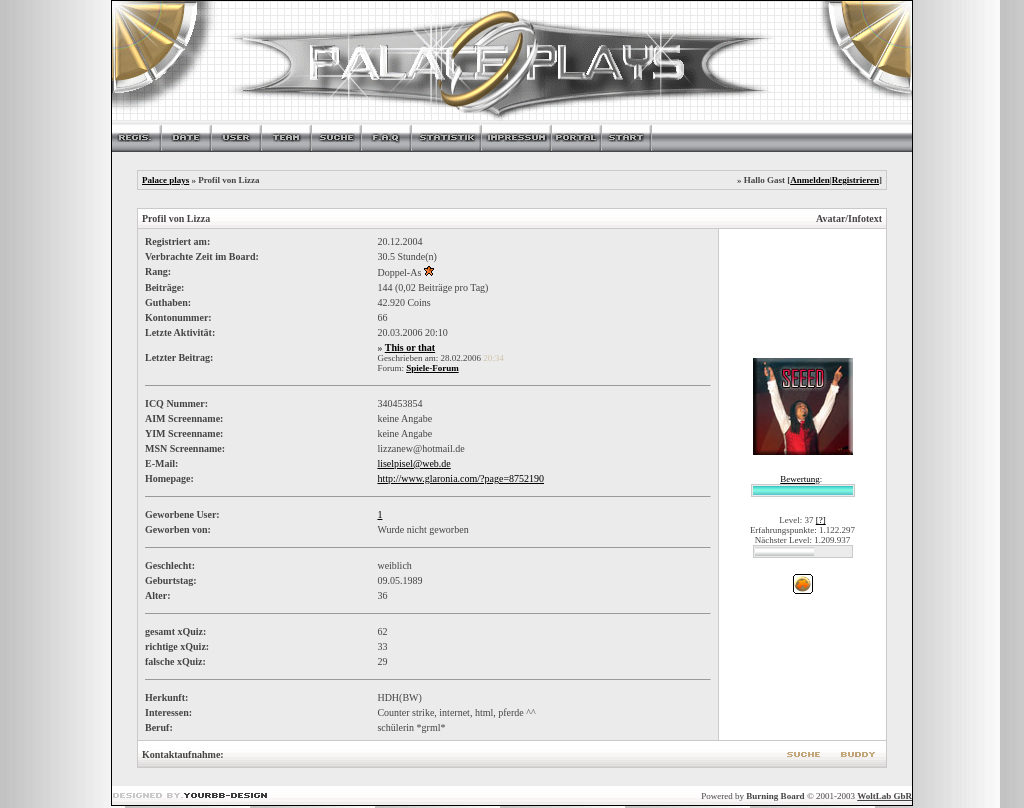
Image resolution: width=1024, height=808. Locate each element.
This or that (410, 347)
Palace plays (165, 180)
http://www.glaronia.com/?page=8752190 (460, 478)
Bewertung (800, 479)
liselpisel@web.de (413, 463)
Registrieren (855, 180)
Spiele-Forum (432, 368)
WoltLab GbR (884, 796)
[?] (821, 520)
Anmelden (810, 180)
